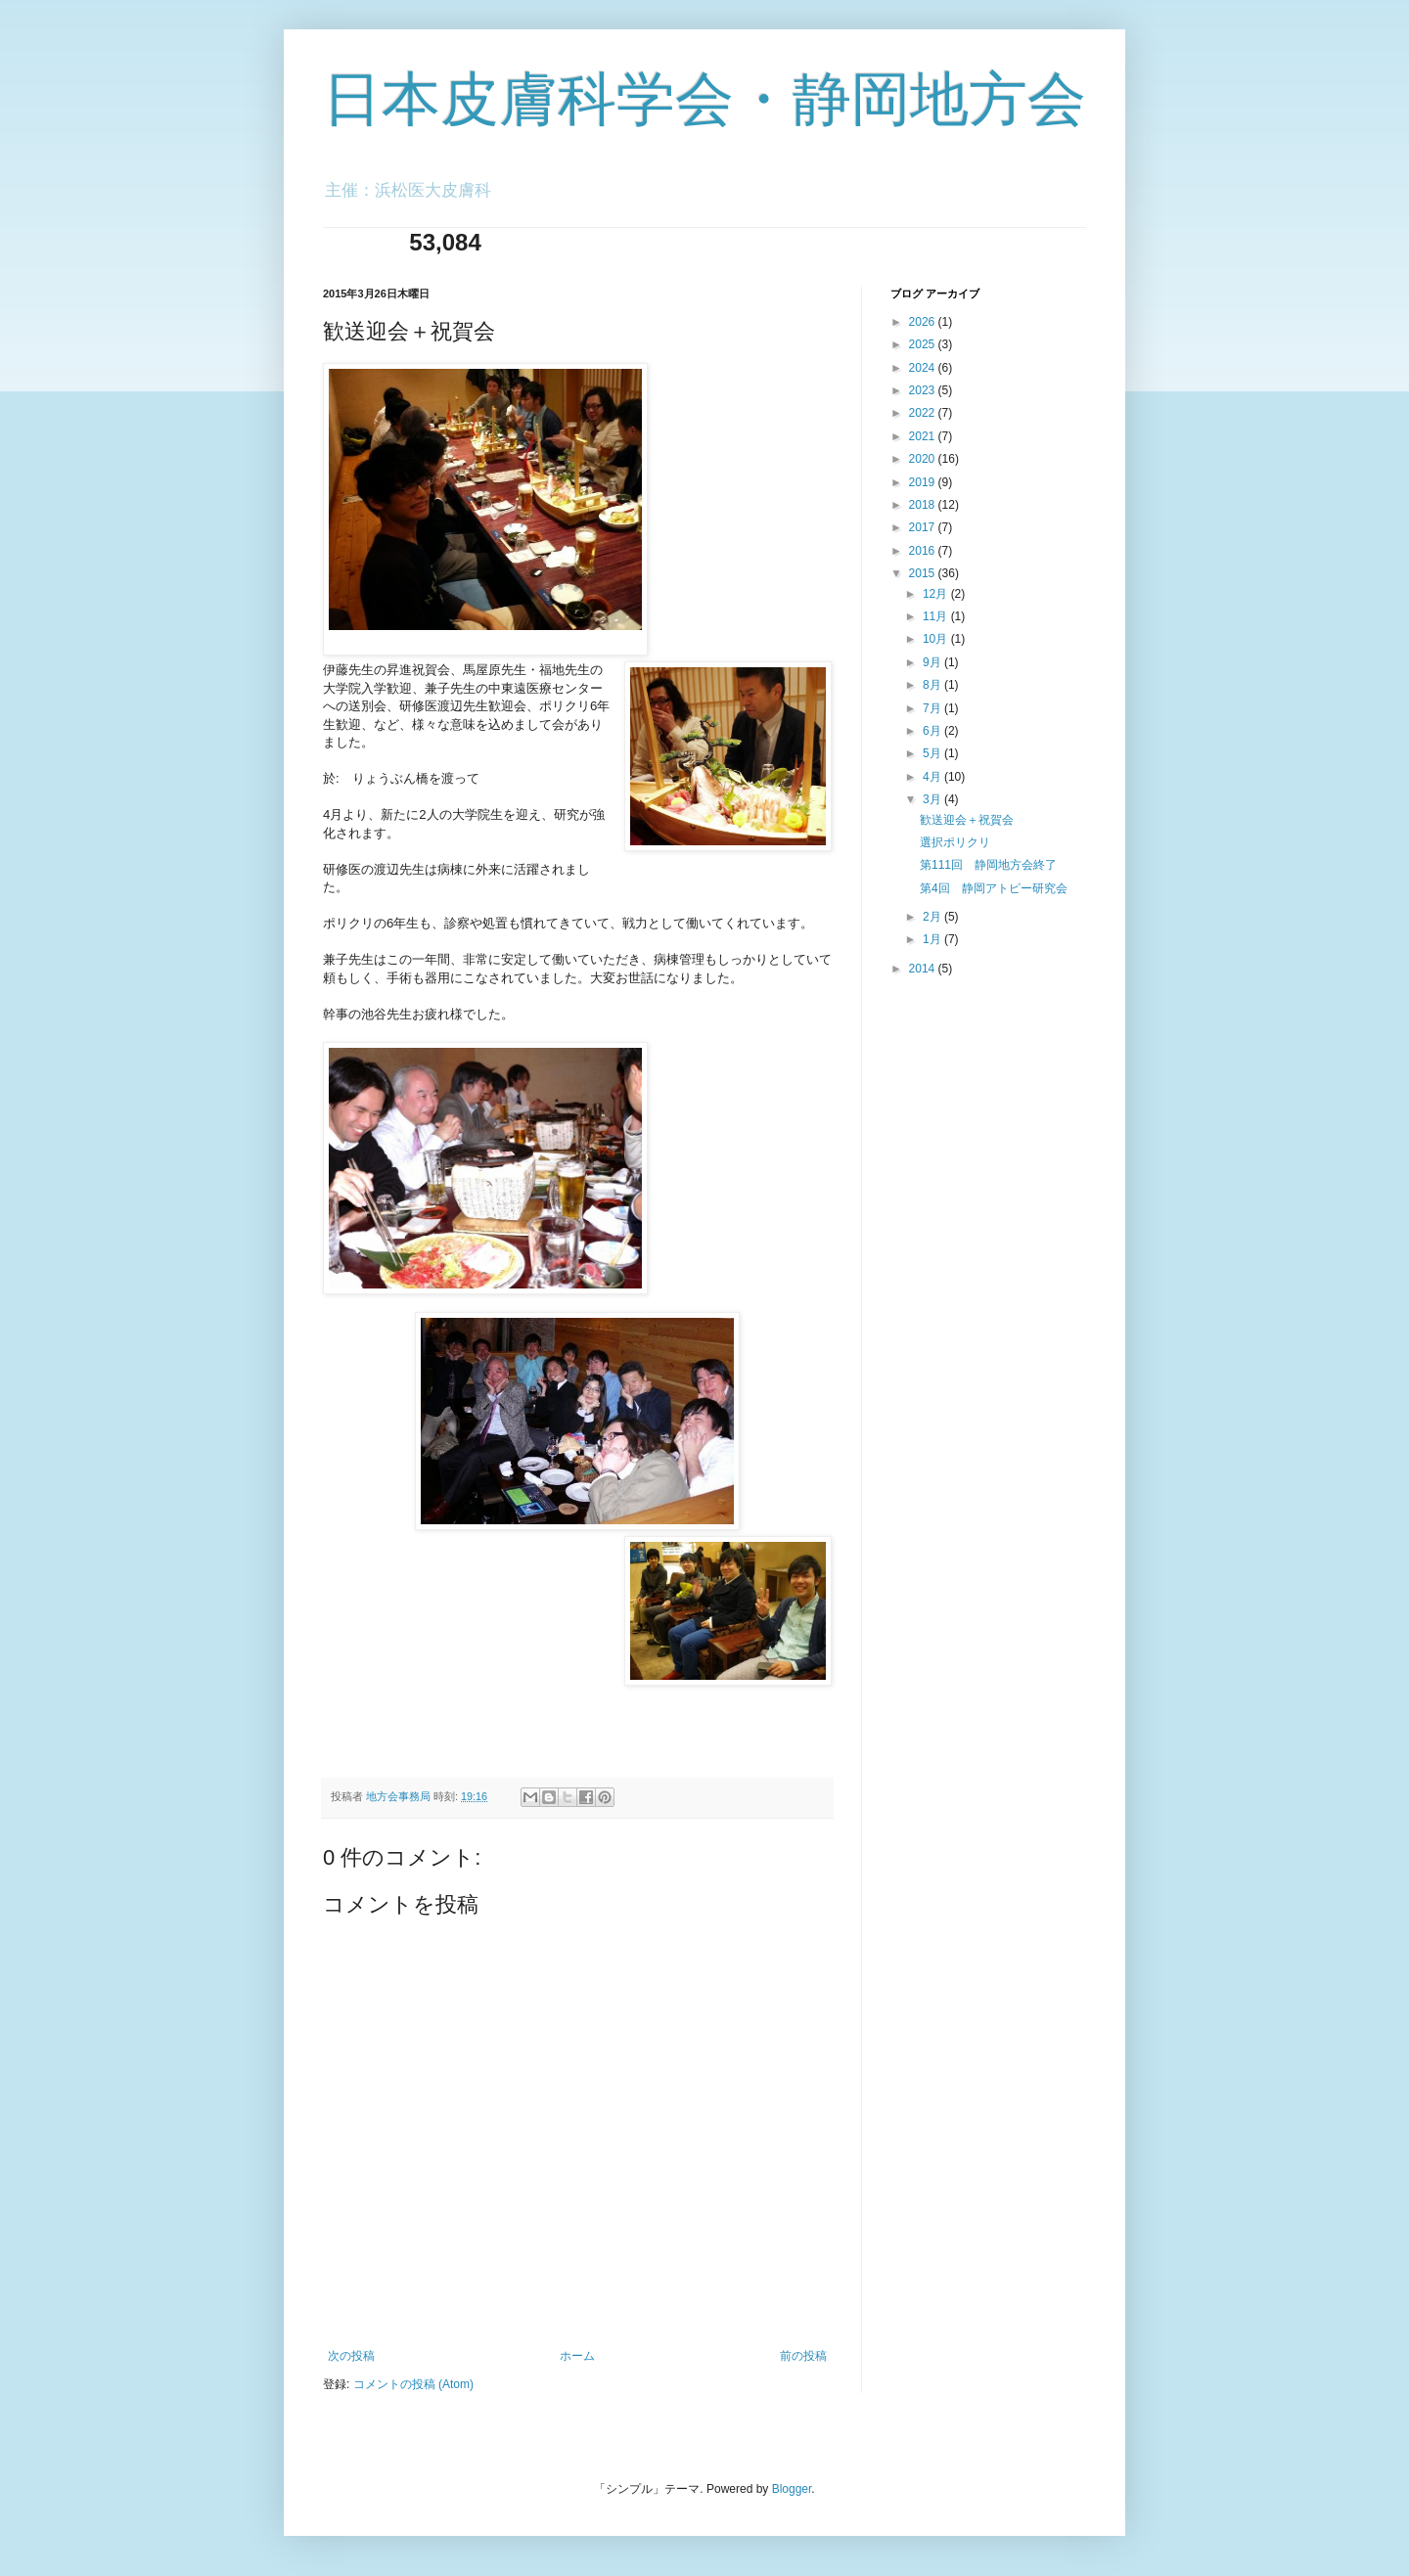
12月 (937, 594)
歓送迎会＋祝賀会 (967, 820)
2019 (923, 482)
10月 (937, 639)
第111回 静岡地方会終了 (988, 865)
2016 (923, 551)
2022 (923, 413)
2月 (933, 917)
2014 (923, 968)
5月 (933, 753)
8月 (933, 685)
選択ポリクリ (955, 842)
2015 (923, 573)
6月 (933, 731)
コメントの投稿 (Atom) (413, 2384)
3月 (933, 799)
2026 (923, 322)
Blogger (792, 2489)
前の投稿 (803, 2356)
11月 (937, 616)
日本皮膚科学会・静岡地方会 (704, 99)
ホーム (577, 2356)
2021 (923, 436)
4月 (933, 777)
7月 (933, 708)
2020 (923, 459)
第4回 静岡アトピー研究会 (994, 888)
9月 (933, 662)
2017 (923, 527)
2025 (923, 344)
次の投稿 (351, 2356)
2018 (923, 505)
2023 (923, 390)
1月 (933, 939)
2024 (923, 368)
